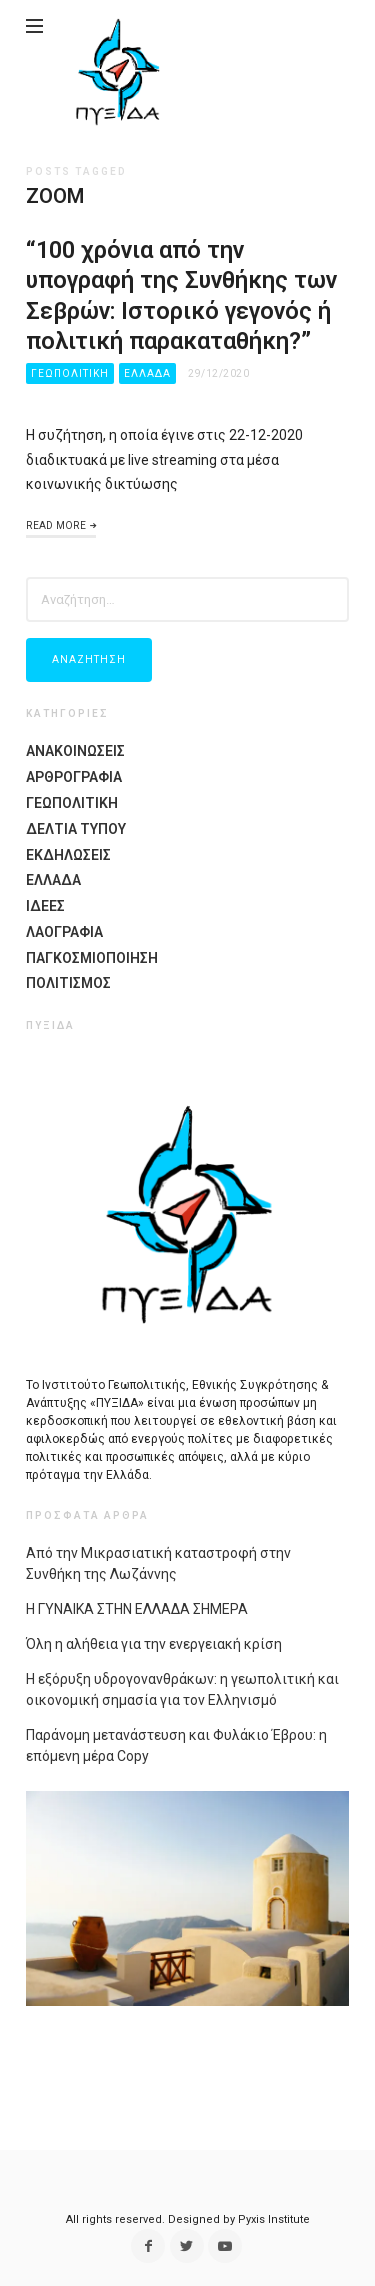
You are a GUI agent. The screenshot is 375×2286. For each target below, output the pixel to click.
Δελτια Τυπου (76, 829)
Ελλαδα (147, 373)
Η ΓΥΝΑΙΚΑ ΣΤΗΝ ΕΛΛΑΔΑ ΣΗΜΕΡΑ (137, 1609)
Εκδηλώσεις (68, 855)
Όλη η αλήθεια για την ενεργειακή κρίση (154, 1644)
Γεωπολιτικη (70, 373)
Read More (56, 525)
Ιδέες (45, 906)
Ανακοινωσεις (75, 751)
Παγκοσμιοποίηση (92, 958)
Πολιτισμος (68, 983)
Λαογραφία (64, 932)
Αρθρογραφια (74, 777)
